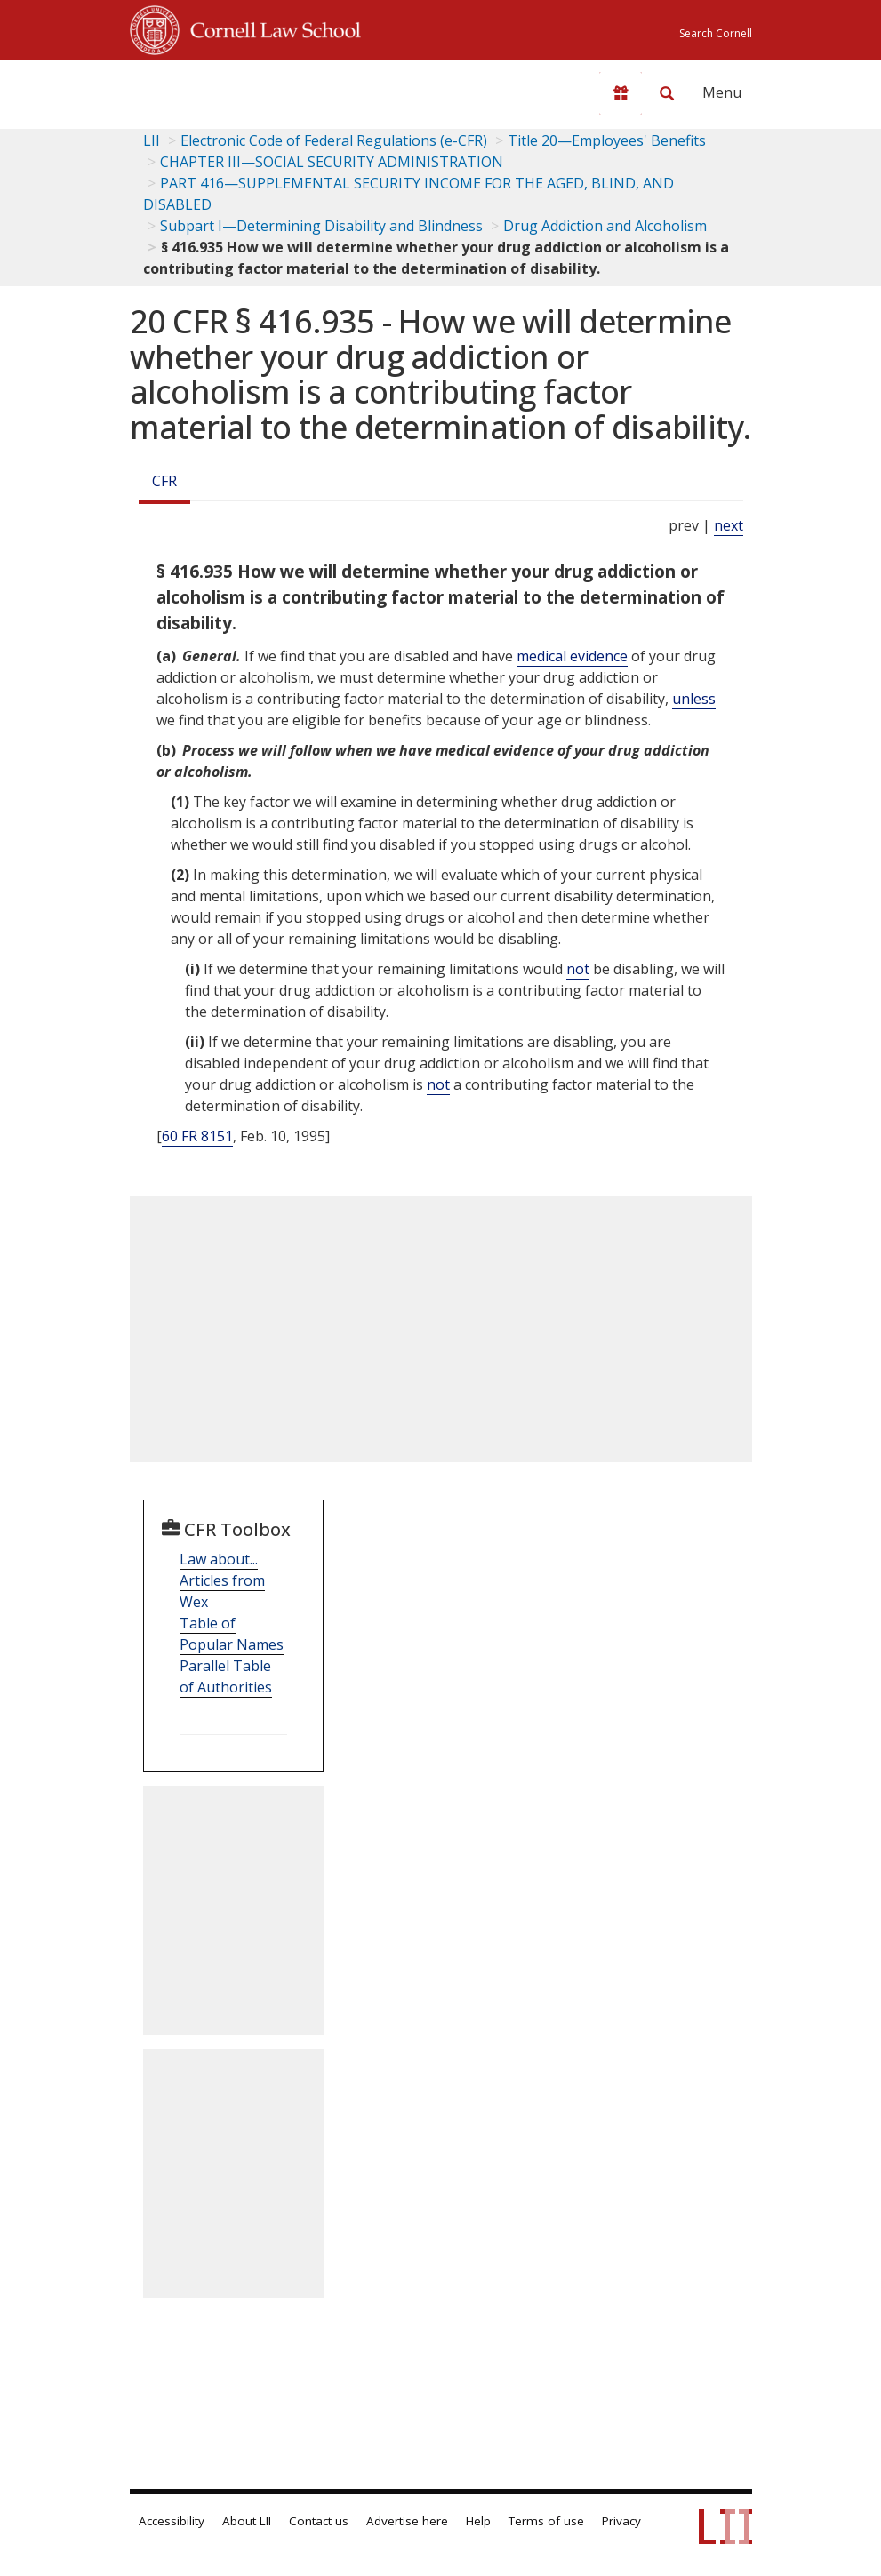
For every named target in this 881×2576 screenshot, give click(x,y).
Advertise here (407, 2521)
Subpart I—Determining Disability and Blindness (321, 226)
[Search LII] (666, 93)
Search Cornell (715, 33)
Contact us (318, 2521)
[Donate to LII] (620, 93)
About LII (246, 2521)
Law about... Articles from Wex (222, 1580)
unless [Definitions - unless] (694, 698)
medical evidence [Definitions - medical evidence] (572, 656)
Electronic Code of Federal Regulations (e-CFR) (333, 140)
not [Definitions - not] (577, 969)
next (728, 525)
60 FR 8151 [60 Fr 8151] (197, 1136)
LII (151, 140)
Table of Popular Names (232, 1633)
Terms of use (546, 2521)
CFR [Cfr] (164, 481)
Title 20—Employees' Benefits (607, 140)
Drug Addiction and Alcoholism (605, 226)
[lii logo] (199, 89)
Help (478, 2521)
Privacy (621, 2521)
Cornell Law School (270, 27)
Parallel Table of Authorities (226, 1676)
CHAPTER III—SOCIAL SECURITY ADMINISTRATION (331, 162)
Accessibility (171, 2521)
